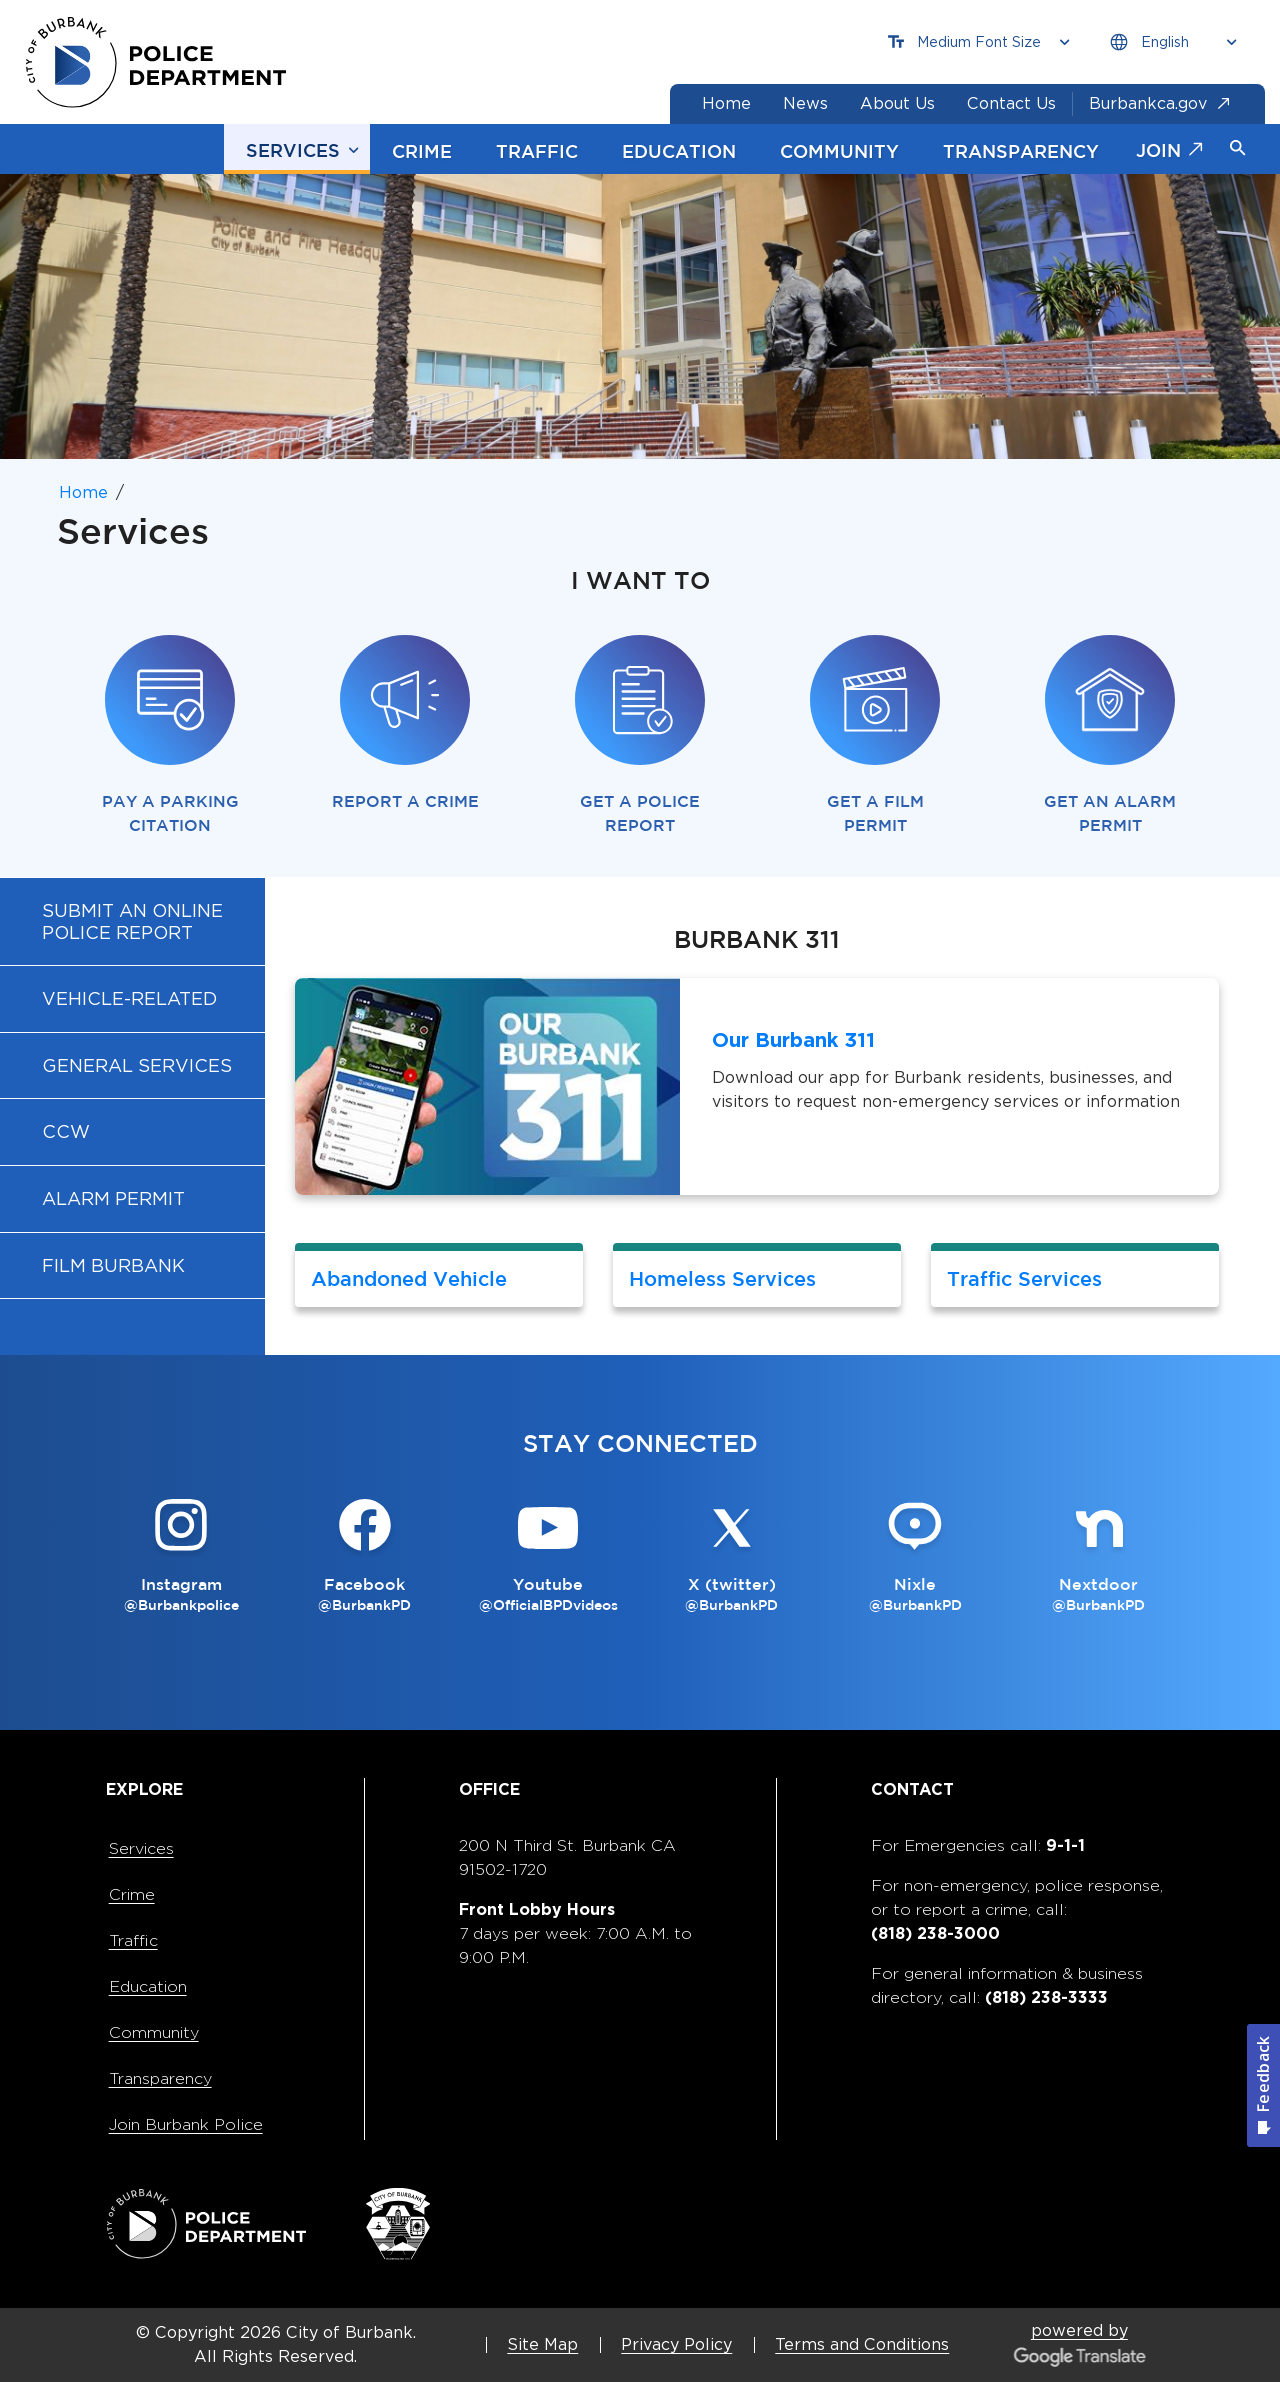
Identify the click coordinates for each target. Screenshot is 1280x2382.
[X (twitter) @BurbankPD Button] (731, 1557)
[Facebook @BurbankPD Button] (364, 1557)
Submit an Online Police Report (132, 921)
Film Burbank (113, 1265)
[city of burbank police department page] (163, 62)
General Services (137, 1065)
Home (83, 492)
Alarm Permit (113, 1198)
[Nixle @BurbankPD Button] (914, 1557)
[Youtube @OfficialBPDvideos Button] (548, 1557)
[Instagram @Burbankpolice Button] (181, 1557)
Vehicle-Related (129, 998)
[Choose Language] (1173, 42)
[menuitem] (132, 921)
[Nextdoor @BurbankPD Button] (1098, 1557)
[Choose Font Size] (979, 42)
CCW (66, 1131)
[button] (1238, 149)
